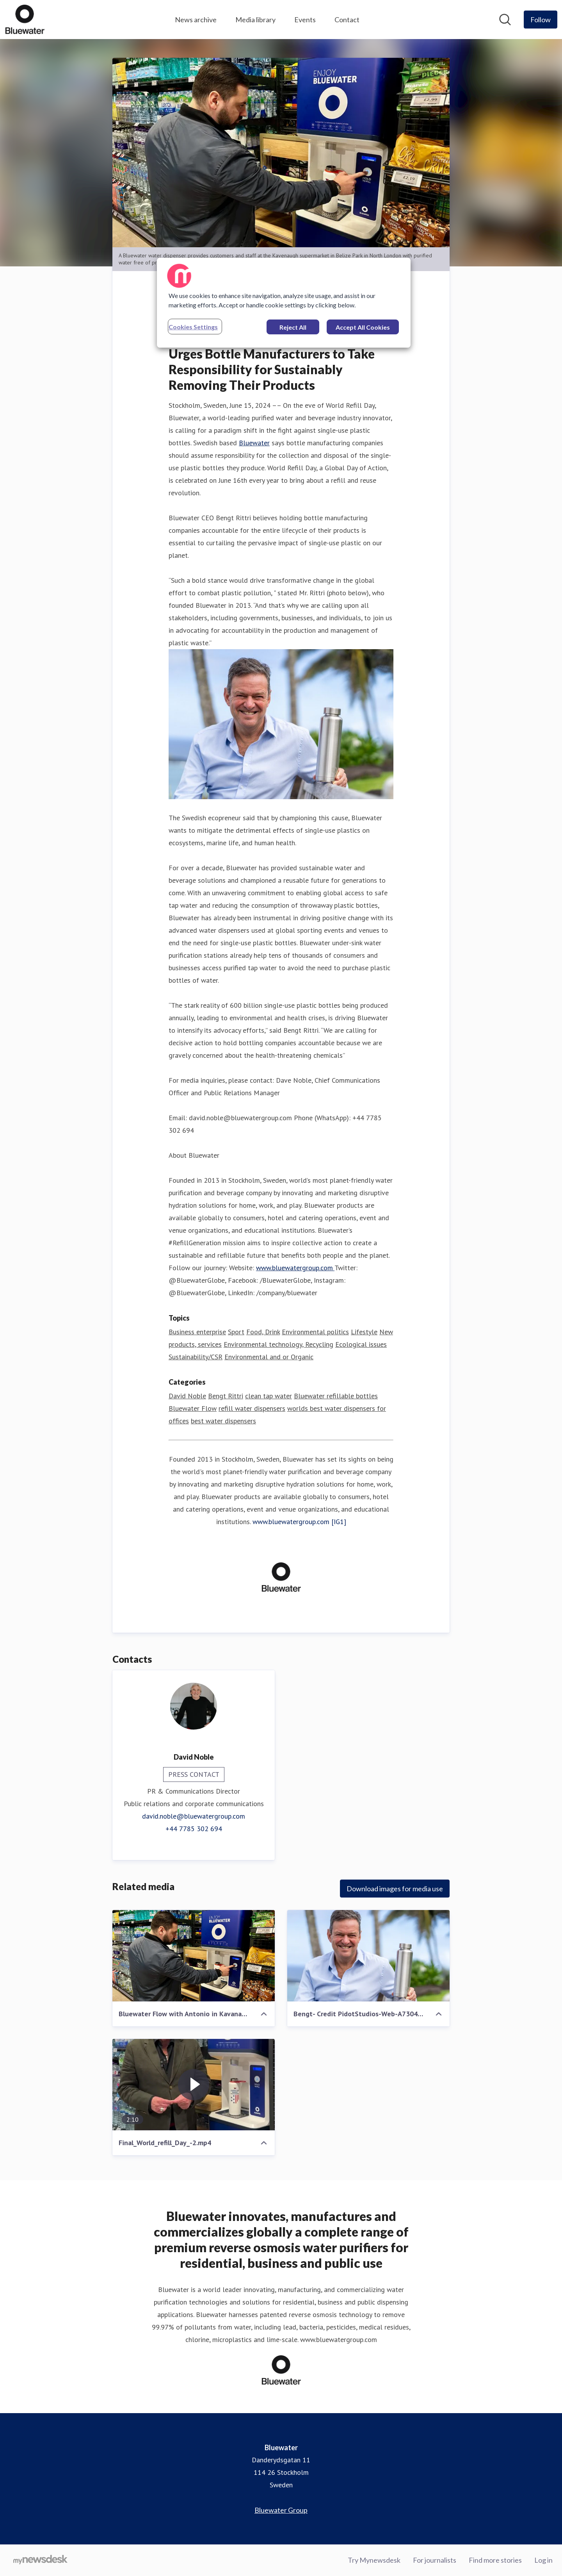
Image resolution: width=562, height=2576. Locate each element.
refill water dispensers (252, 1408)
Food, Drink (263, 1331)
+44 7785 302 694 (193, 1828)
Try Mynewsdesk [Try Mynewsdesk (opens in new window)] (374, 2560)
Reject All (292, 327)
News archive (196, 19)
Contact (346, 19)
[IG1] (338, 1521)
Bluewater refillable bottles (336, 1395)
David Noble (187, 1395)
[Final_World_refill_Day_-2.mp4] (193, 2084)
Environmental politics (315, 1331)
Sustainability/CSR (195, 1356)
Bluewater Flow (193, 1408)
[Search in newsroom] (505, 19)
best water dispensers (223, 1420)
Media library (255, 19)
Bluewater (254, 442)
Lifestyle (364, 1331)
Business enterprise (197, 1331)
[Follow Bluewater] (540, 20)
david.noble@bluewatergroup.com (193, 1816)
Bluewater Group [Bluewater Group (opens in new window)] (281, 2510)
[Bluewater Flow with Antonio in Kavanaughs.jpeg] (193, 1955)
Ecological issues (361, 1344)
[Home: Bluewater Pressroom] (24, 19)
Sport (236, 1331)
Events (305, 19)
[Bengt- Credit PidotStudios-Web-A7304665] (368, 1955)
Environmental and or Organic (268, 1356)
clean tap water (268, 1395)
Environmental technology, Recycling (278, 1344)
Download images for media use (395, 1888)
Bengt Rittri (225, 1395)
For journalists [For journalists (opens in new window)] (434, 2560)
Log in (543, 2560)
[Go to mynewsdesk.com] (40, 2560)
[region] (284, 303)
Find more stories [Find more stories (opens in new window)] (495, 2560)
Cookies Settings (193, 326)
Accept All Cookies (363, 327)
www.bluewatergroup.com (295, 1267)
